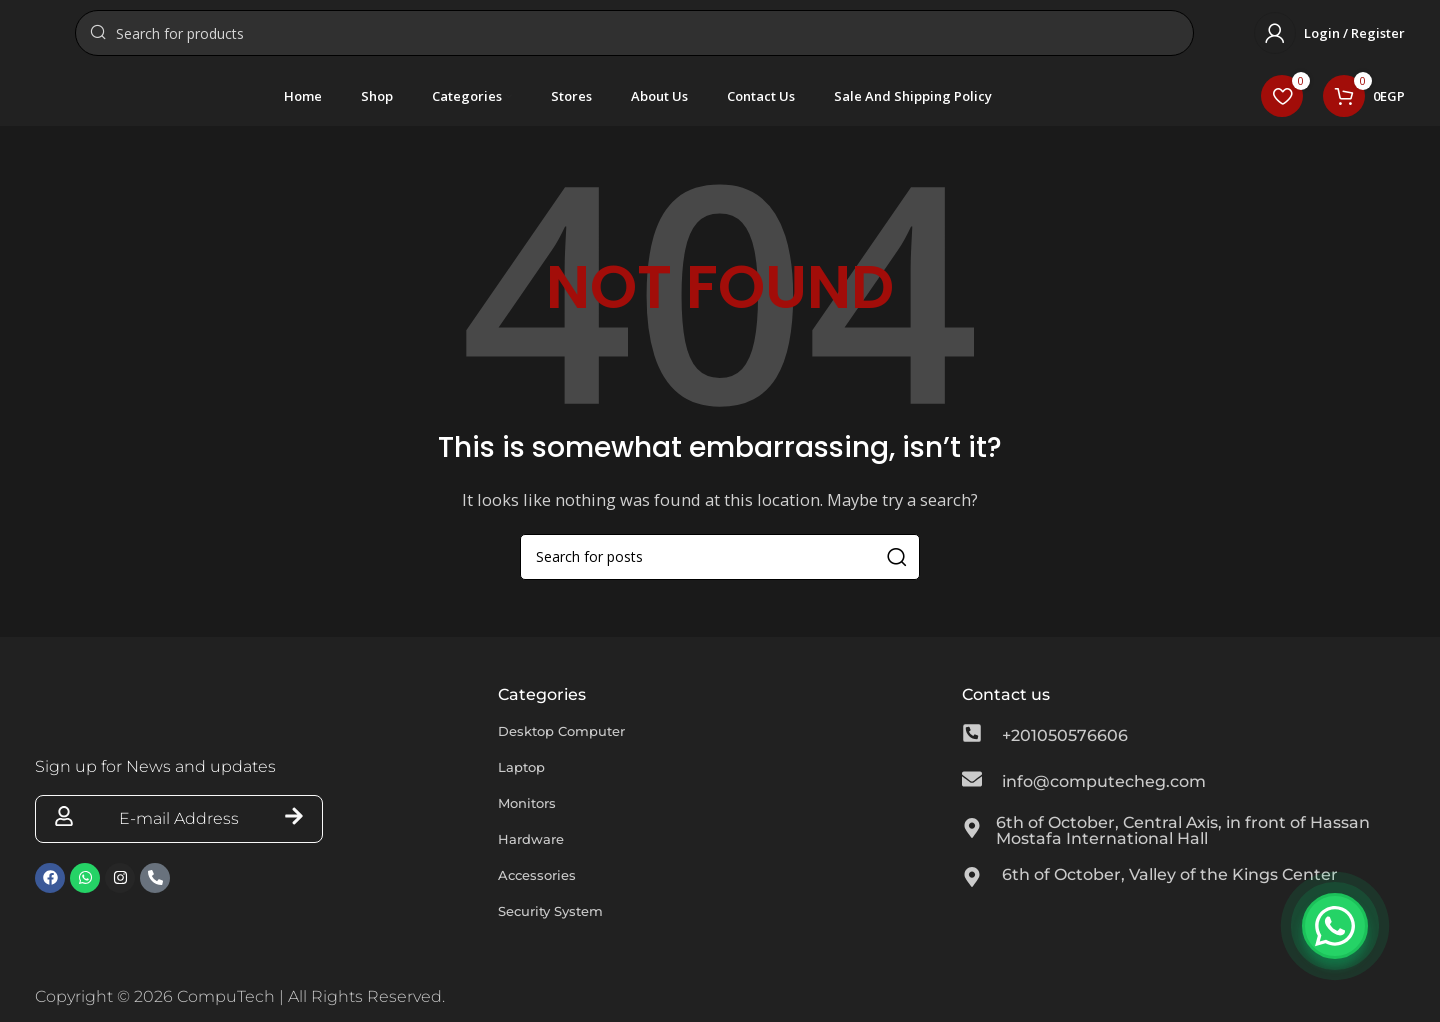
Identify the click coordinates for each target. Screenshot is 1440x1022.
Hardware (539, 852)
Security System (563, 924)
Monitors (534, 816)
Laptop (527, 780)
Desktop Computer (576, 744)
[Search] (634, 40)
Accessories (545, 888)
